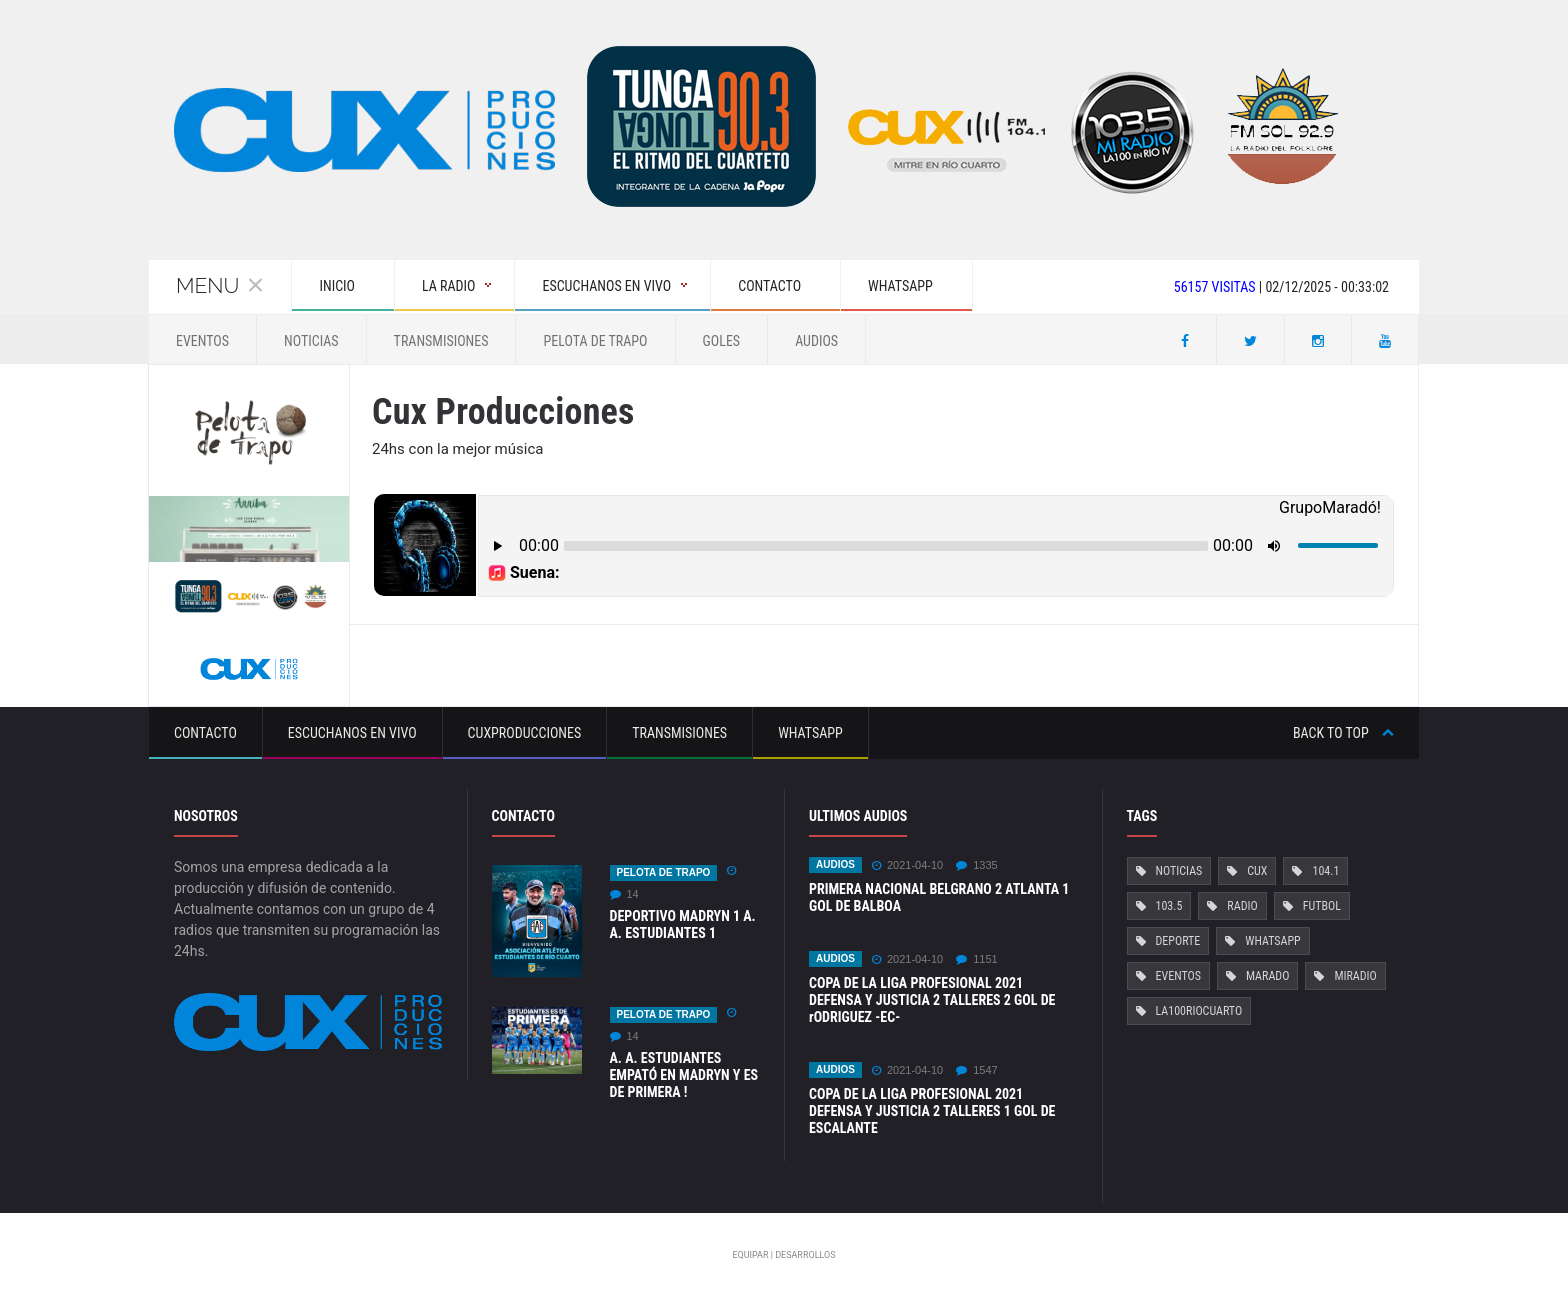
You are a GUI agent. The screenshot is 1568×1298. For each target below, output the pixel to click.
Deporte (1178, 941)
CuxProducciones (525, 733)
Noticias (311, 341)
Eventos (202, 341)
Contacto (205, 733)
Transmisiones (441, 341)
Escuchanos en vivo (352, 733)
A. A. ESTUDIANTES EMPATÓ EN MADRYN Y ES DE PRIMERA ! (684, 1075)
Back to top (1343, 733)
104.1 (1325, 871)
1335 (976, 865)
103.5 (1169, 906)
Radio (1242, 906)
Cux (1257, 871)
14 (624, 894)
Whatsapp (810, 733)
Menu (220, 285)
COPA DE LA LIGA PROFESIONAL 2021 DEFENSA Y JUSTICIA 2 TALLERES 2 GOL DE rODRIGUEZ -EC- (932, 1000)
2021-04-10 (907, 865)
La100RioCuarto (1199, 1011)
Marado (1267, 976)
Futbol (1322, 906)
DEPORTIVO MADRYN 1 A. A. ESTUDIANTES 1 (683, 924)
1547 (976, 1070)
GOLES (722, 341)
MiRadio (1355, 976)
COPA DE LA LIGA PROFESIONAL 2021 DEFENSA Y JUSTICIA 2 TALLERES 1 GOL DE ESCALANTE (932, 1111)
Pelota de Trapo (595, 341)
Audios (816, 341)
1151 (976, 959)
